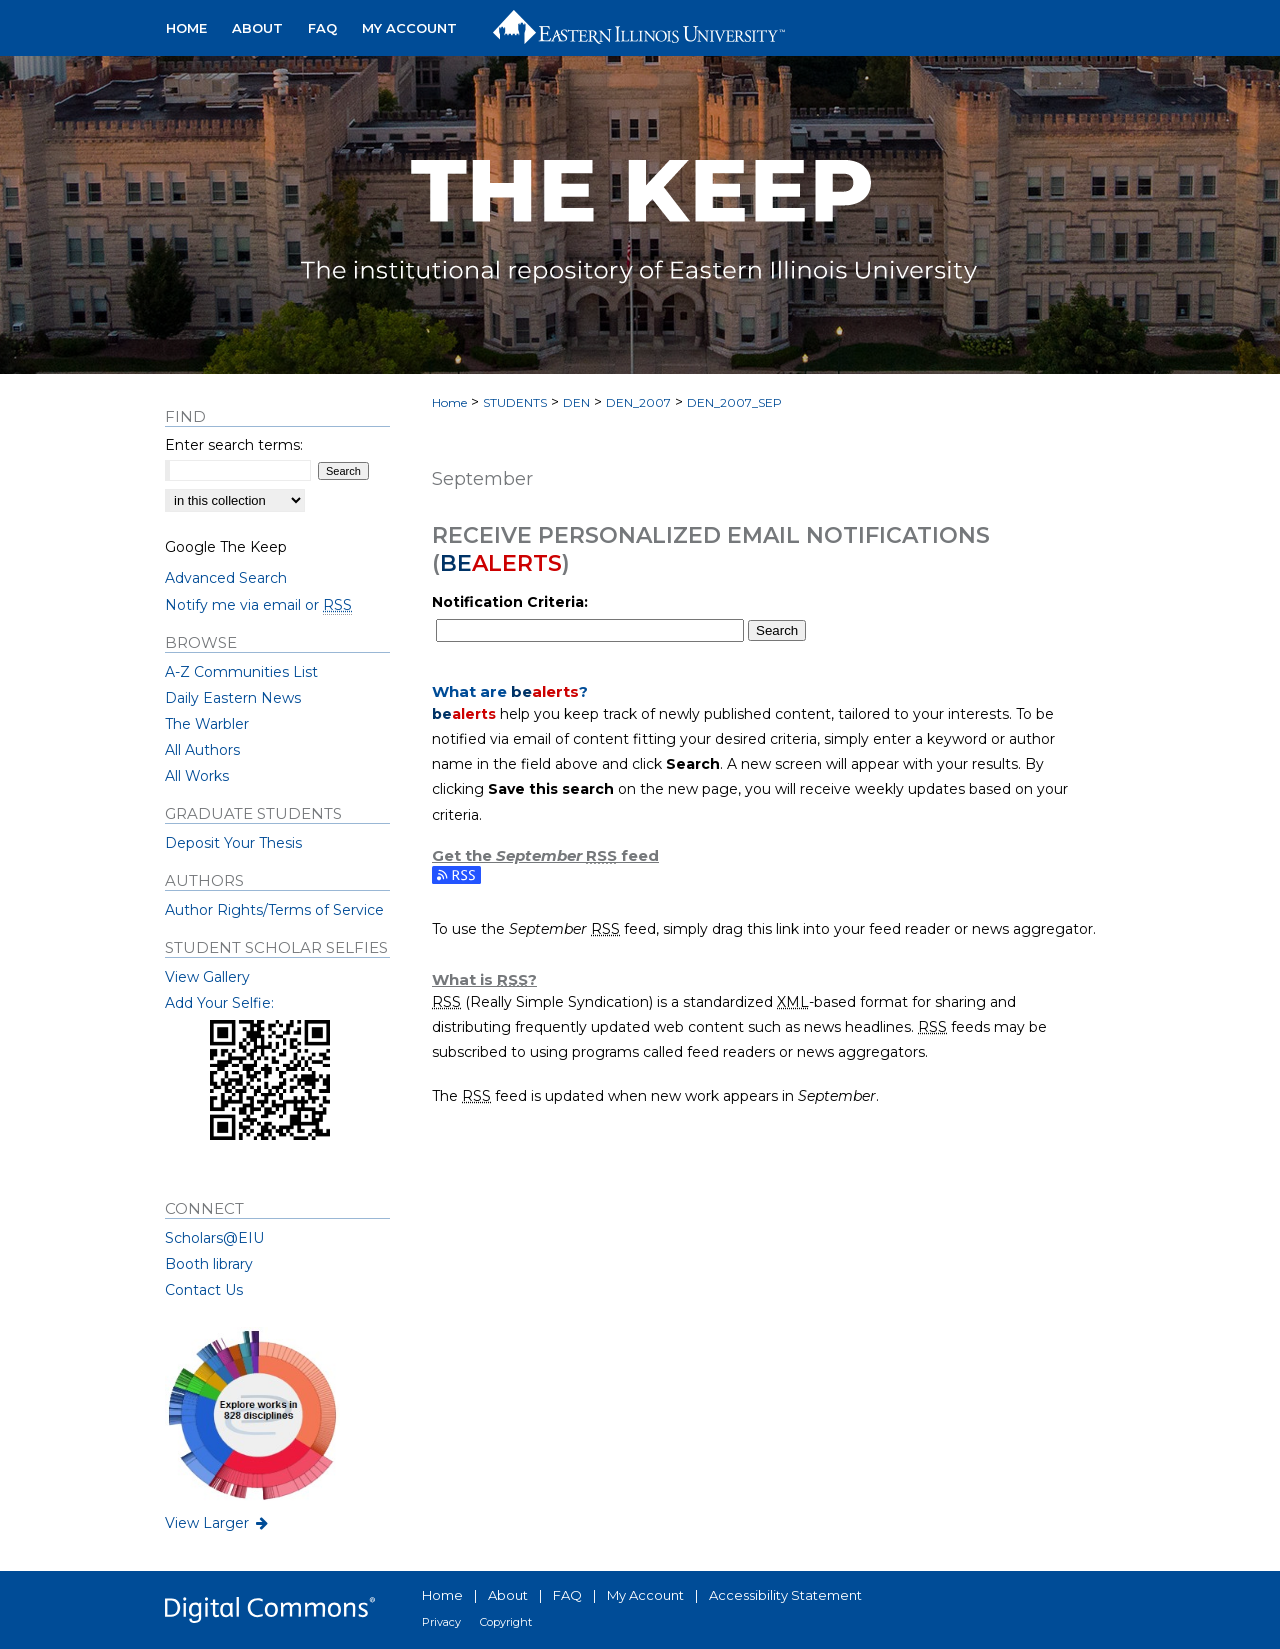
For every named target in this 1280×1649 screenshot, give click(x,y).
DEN (576, 402)
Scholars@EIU (214, 1238)
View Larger (218, 1523)
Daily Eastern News (233, 698)
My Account (645, 1595)
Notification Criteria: (510, 602)
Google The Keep (226, 547)
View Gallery (207, 977)
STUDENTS (515, 402)
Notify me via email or (258, 605)
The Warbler (207, 724)
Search (777, 630)
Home (449, 402)
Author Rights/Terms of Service (274, 910)
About (508, 1595)
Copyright (506, 1622)
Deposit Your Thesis (233, 843)
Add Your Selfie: (219, 1003)
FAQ (567, 1595)
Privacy (441, 1622)
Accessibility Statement (785, 1595)
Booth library (209, 1264)
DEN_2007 (638, 402)
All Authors (202, 750)
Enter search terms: (234, 445)
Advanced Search (226, 578)
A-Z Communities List (241, 672)
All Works (197, 776)
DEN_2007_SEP (734, 402)
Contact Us (204, 1290)
